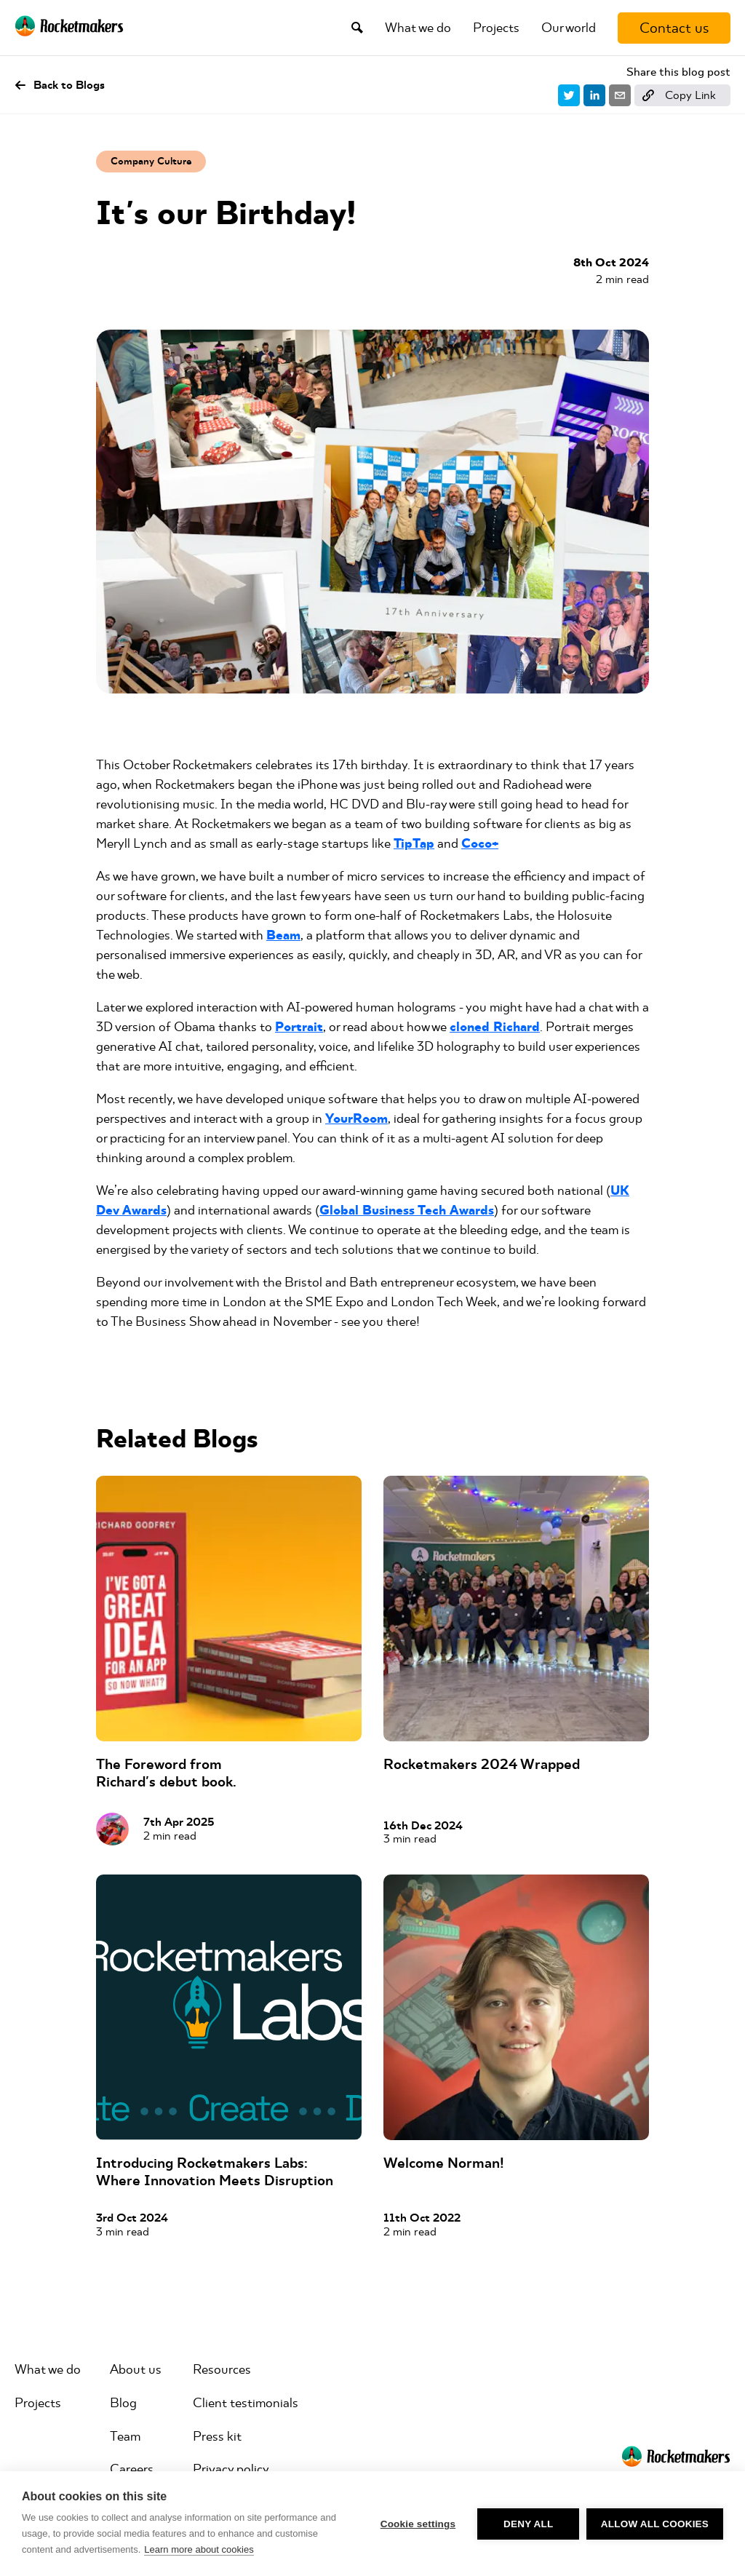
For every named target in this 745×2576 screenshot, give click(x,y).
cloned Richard (495, 1027)
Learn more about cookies (198, 2549)
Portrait (299, 1027)
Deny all (528, 2524)
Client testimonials (245, 2403)
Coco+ (479, 843)
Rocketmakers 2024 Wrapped (481, 1764)
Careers (132, 2469)
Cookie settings (417, 2524)
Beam (283, 935)
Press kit (217, 2436)
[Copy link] (682, 95)
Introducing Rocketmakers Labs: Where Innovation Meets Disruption (214, 2172)
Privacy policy (231, 2469)
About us (136, 2369)
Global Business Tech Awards (406, 1210)
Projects (496, 28)
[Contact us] (674, 28)
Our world (568, 28)
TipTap (414, 843)
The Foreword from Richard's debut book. (166, 1773)
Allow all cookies (655, 2524)
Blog (123, 2403)
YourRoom (356, 1118)
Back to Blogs (60, 85)
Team (125, 2436)
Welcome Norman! (443, 2163)
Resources (222, 2369)
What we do (418, 28)
